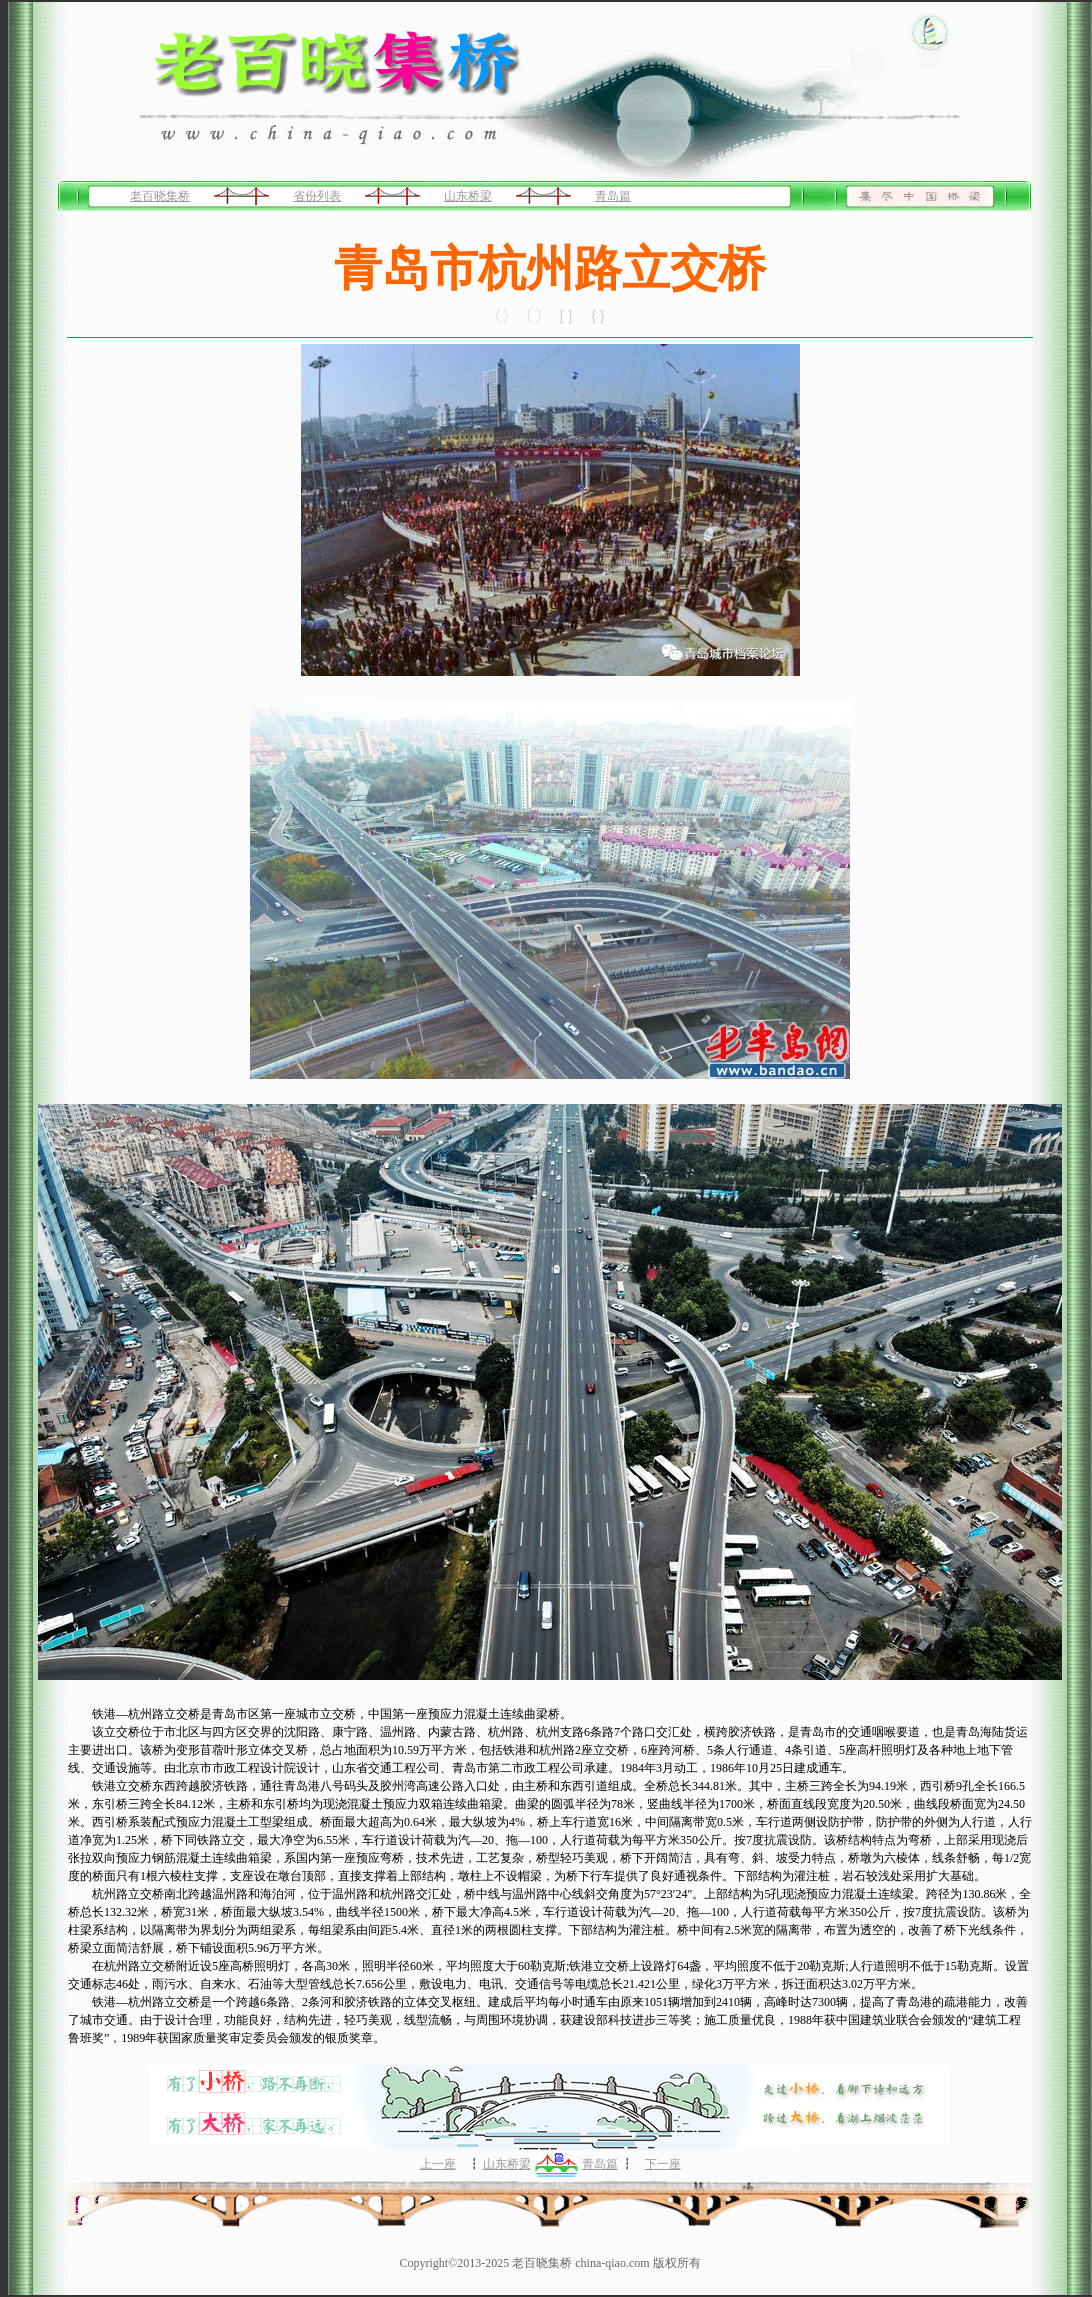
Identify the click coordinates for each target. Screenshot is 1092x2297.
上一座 (438, 2164)
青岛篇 (613, 196)
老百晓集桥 (160, 196)
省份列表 (317, 196)
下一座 (663, 2164)
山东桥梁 (468, 196)
